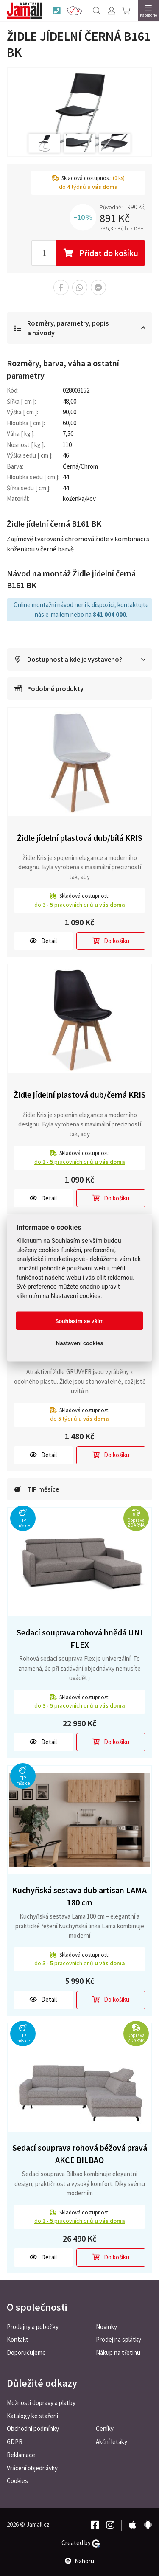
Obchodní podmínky (33, 2428)
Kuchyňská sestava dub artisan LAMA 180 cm (79, 1896)
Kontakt (17, 2339)
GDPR (14, 2442)
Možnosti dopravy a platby (41, 2403)
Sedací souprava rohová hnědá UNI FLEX (79, 1638)
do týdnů (79, 1418)
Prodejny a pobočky (33, 2327)
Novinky (106, 2327)
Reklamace (21, 2455)
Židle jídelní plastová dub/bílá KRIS (79, 837)
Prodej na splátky (118, 2339)
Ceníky (105, 2428)
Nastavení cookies (79, 1343)
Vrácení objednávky (32, 2468)
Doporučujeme (26, 2352)
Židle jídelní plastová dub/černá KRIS (80, 1094)
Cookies (17, 2481)
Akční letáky (111, 2442)
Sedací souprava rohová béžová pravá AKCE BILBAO (79, 2153)
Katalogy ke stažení (32, 2416)
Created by (80, 2543)
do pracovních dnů (79, 904)
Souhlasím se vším (79, 1320)
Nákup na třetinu (118, 2352)
